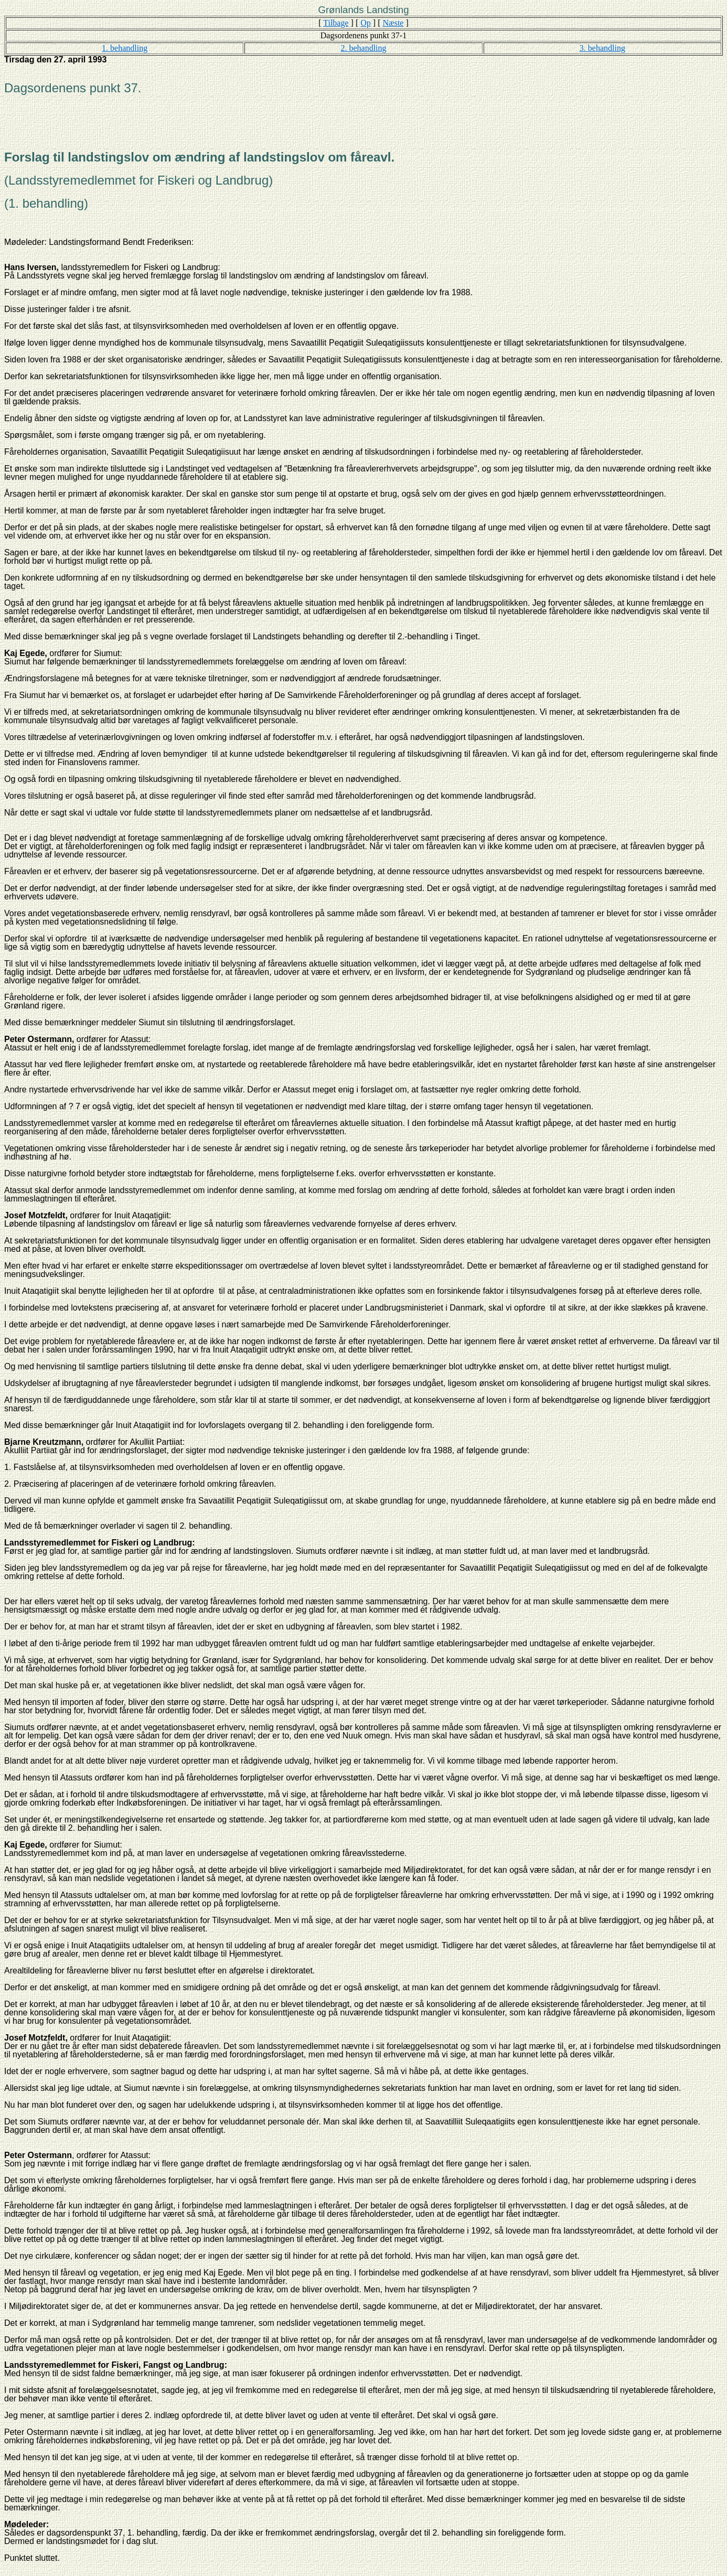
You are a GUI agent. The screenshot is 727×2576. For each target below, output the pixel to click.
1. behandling (124, 48)
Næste (392, 22)
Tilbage (335, 22)
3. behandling (602, 48)
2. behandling (363, 48)
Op (365, 22)
